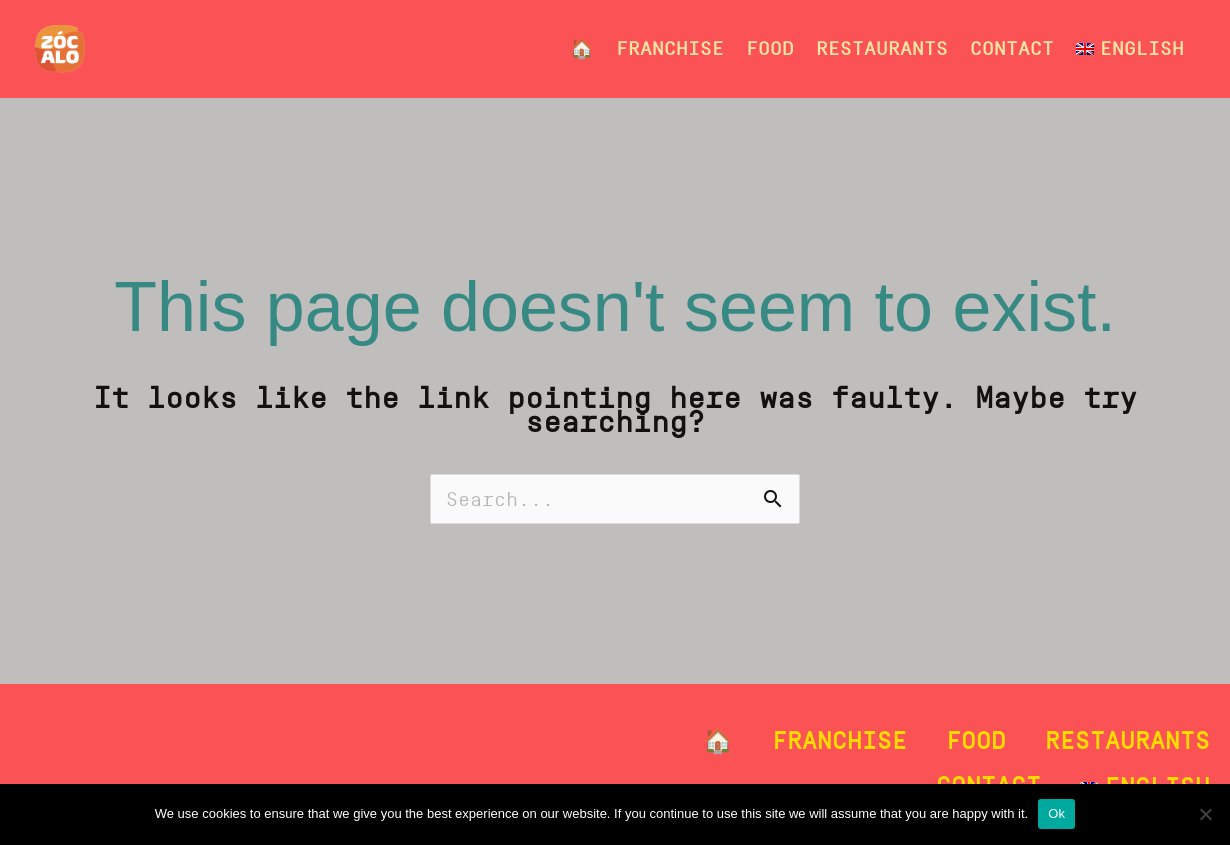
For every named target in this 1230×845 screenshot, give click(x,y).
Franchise (670, 48)
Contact (1012, 48)
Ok (1056, 813)
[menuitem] (1130, 49)
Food (770, 48)
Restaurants (882, 48)
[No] (1205, 814)
